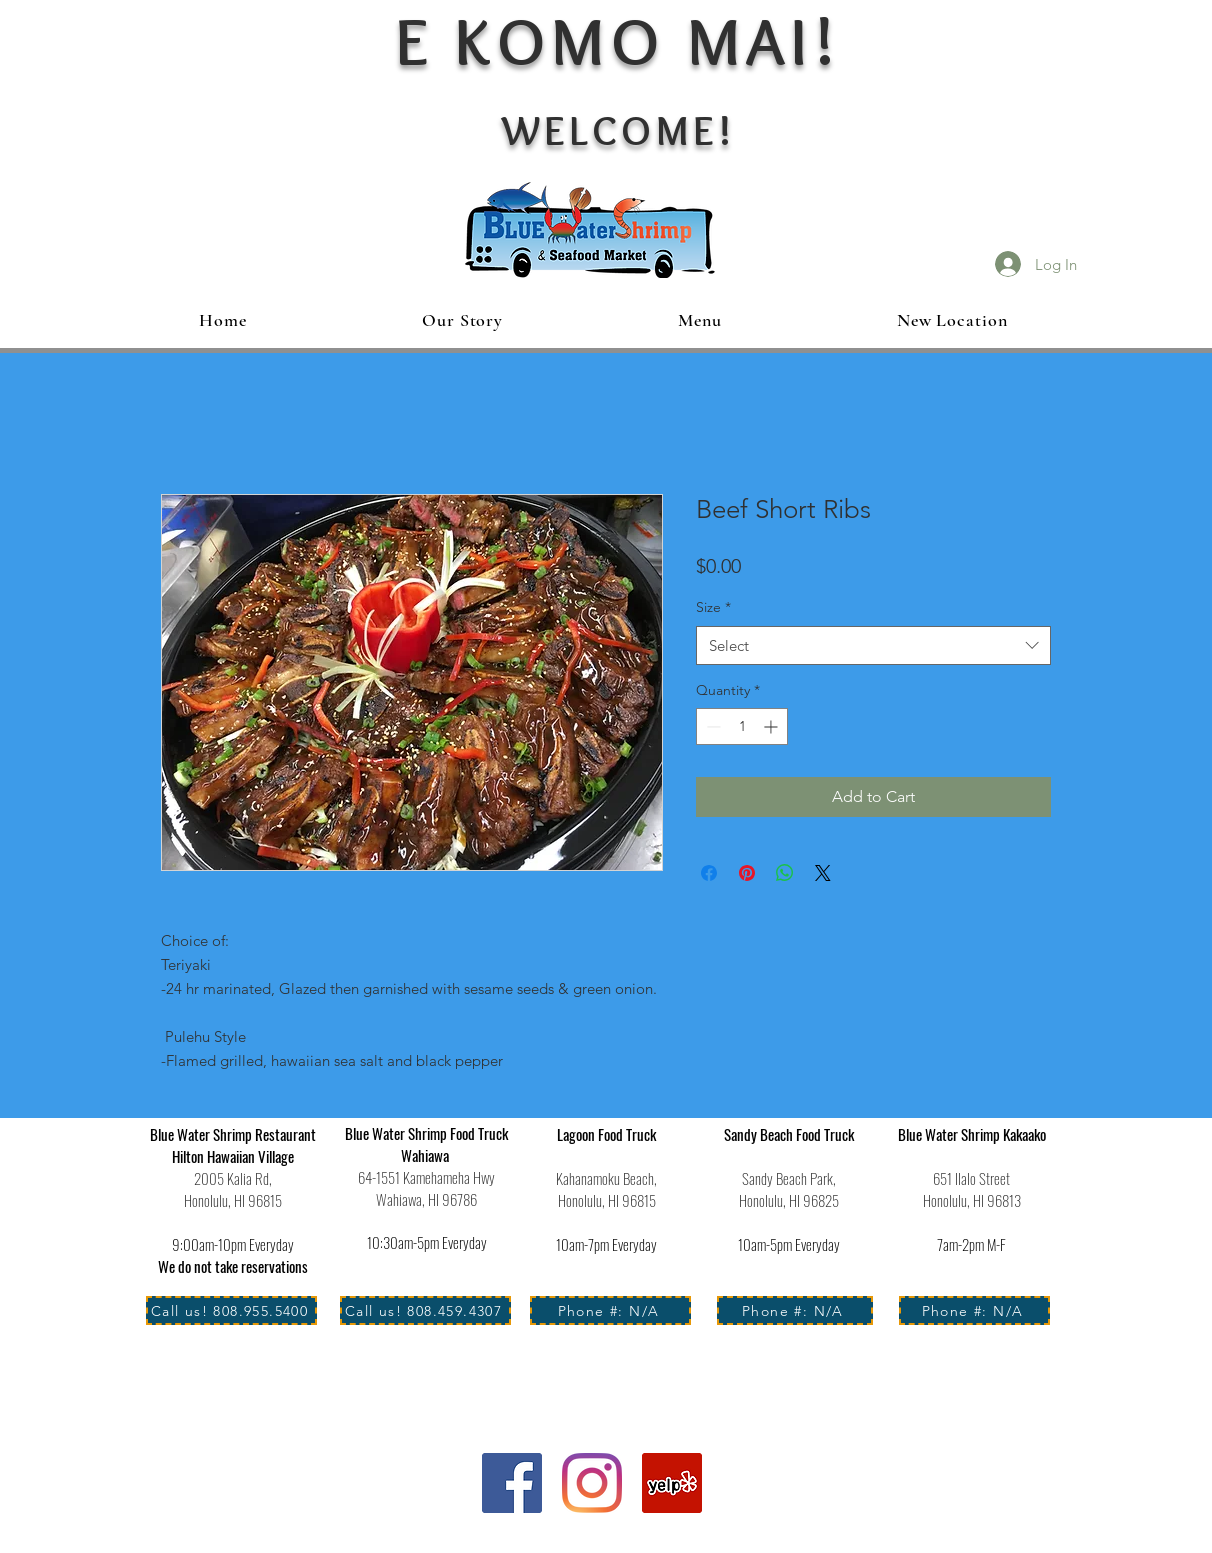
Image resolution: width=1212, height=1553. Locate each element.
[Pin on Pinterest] (747, 873)
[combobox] (873, 645)
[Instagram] (592, 1483)
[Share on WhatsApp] (785, 873)
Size (713, 607)
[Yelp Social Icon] (672, 1483)
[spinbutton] (742, 726)
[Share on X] (823, 873)
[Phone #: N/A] (610, 1310)
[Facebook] (512, 1483)
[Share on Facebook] (709, 873)
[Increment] (772, 726)
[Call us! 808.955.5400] (231, 1310)
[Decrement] (711, 726)
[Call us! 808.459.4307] (425, 1310)
